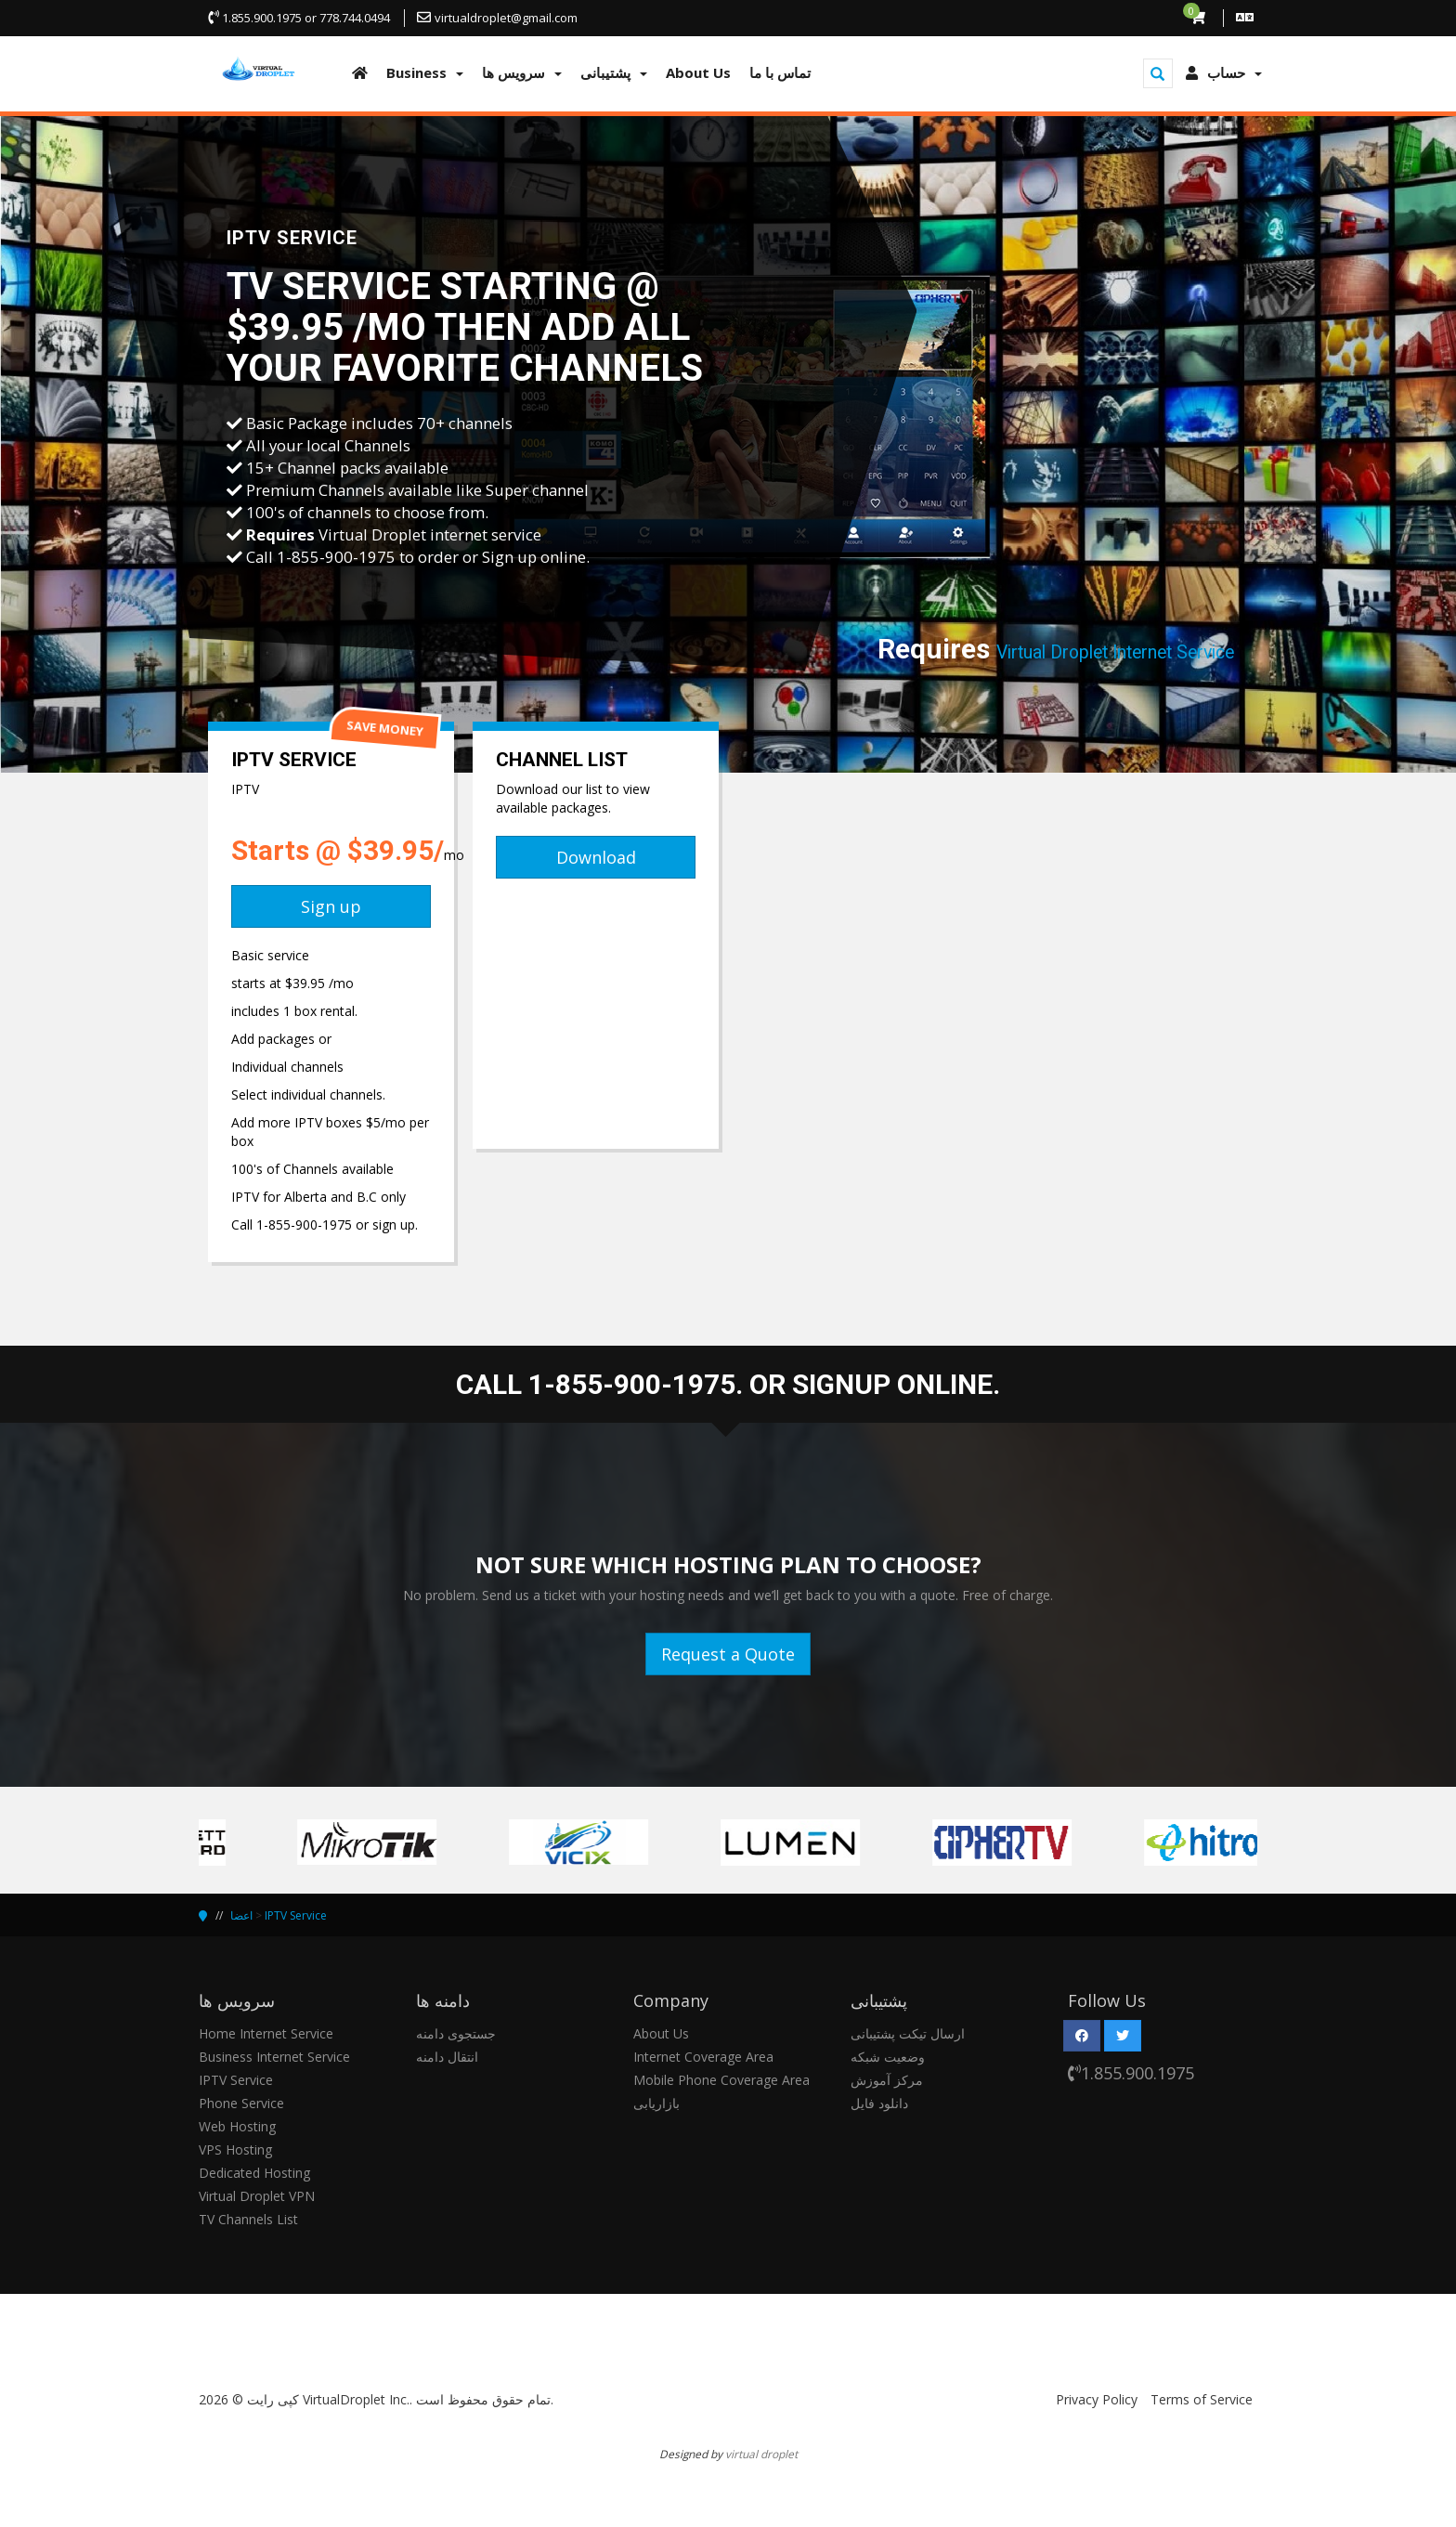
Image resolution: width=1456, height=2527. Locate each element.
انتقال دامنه (447, 2056)
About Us (661, 2033)
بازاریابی (656, 2103)
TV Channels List (248, 2219)
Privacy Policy (1097, 2399)
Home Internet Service (266, 2033)
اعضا (241, 1915)
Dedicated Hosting (254, 2173)
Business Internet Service (274, 2056)
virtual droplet (761, 2453)
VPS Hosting (235, 2149)
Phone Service (241, 2103)
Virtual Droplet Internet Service (1115, 652)
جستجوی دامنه (456, 2033)
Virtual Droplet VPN (257, 2196)
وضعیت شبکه (888, 2056)
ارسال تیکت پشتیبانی (908, 2033)
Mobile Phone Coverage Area (721, 2080)
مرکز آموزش (887, 2080)
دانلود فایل (879, 2103)
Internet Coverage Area (703, 2056)
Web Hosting (237, 2126)
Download (596, 857)
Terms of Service (1201, 2399)
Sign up (331, 906)
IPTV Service (296, 1915)
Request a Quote (728, 1654)
